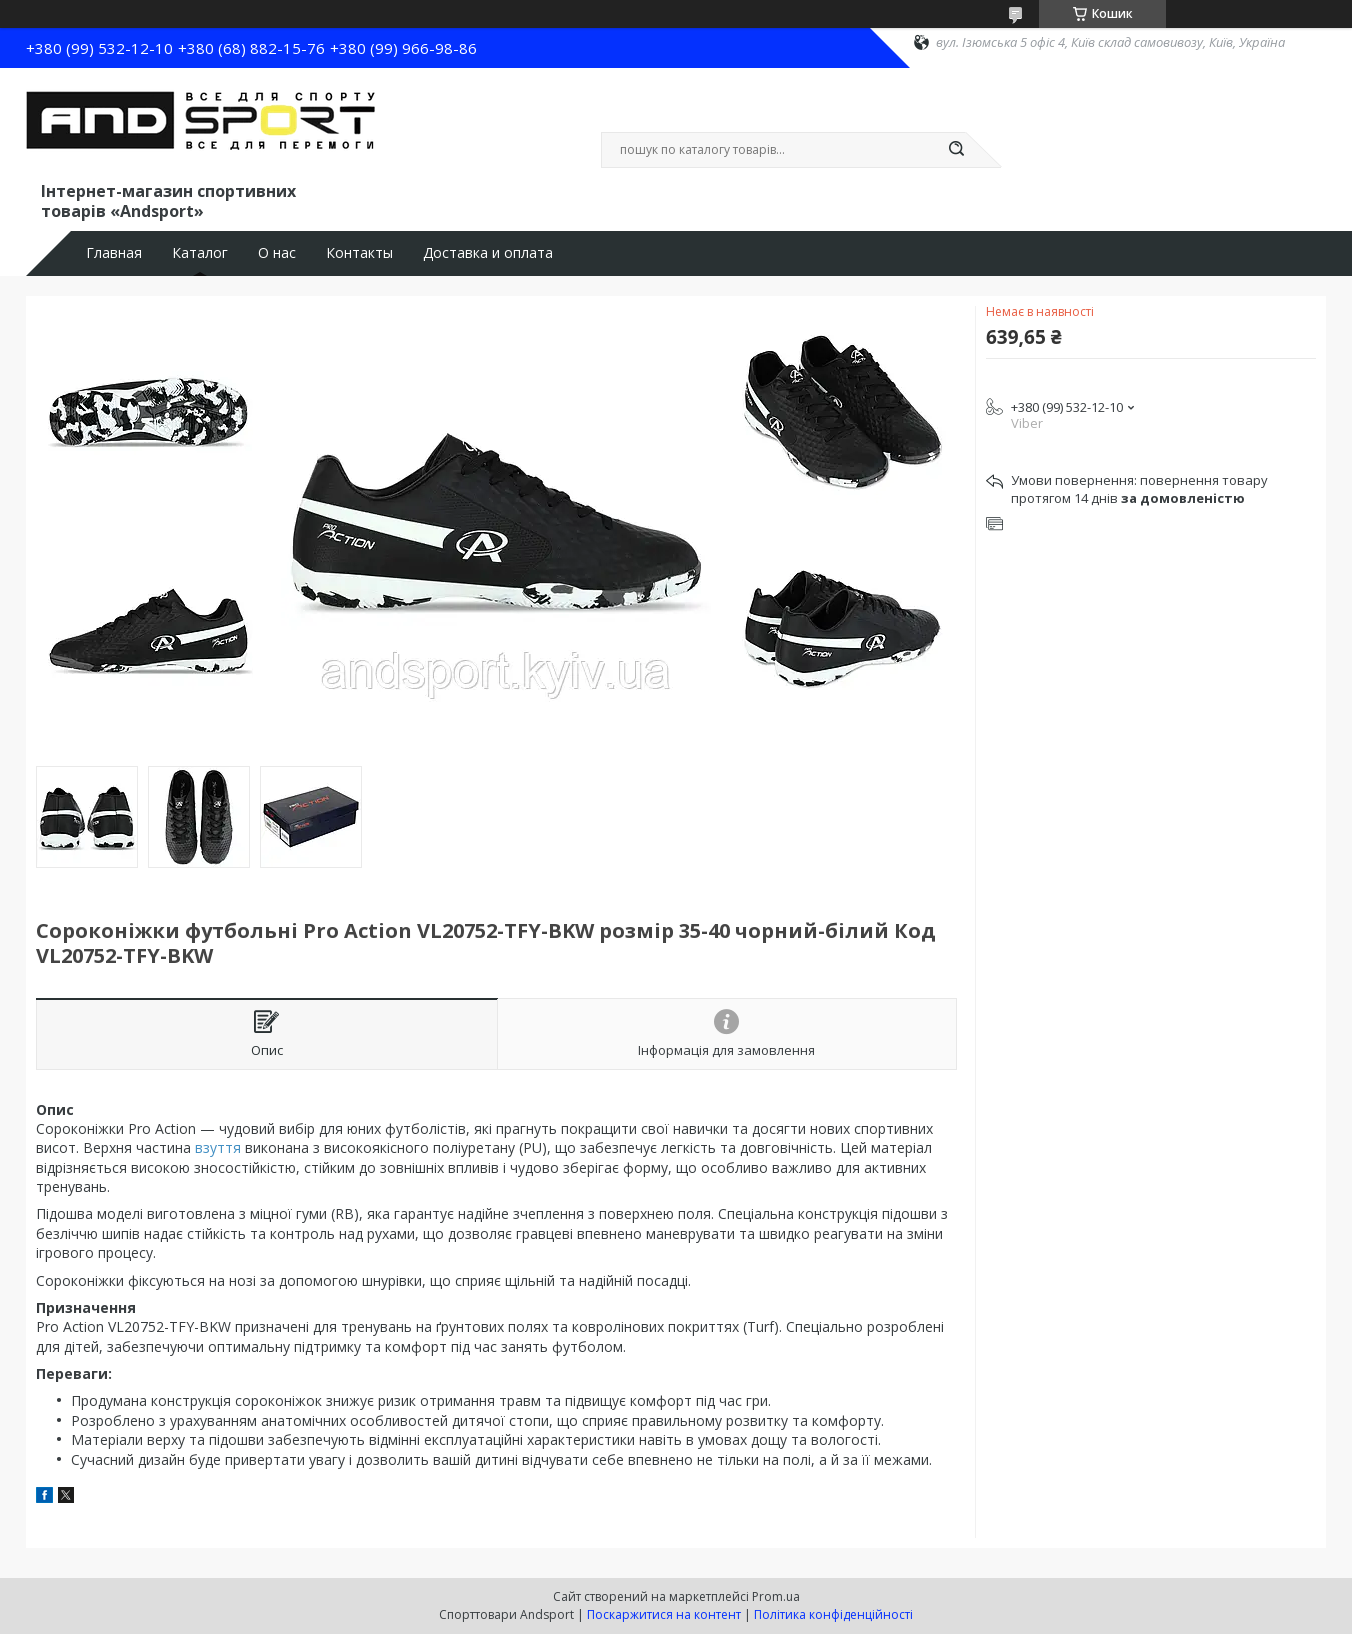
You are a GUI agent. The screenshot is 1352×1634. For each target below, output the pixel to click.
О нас (277, 253)
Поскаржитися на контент (664, 1614)
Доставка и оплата (488, 253)
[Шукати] (956, 150)
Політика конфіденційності (833, 1614)
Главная (114, 253)
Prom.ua (776, 1596)
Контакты (359, 253)
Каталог (200, 253)
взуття (218, 1147)
